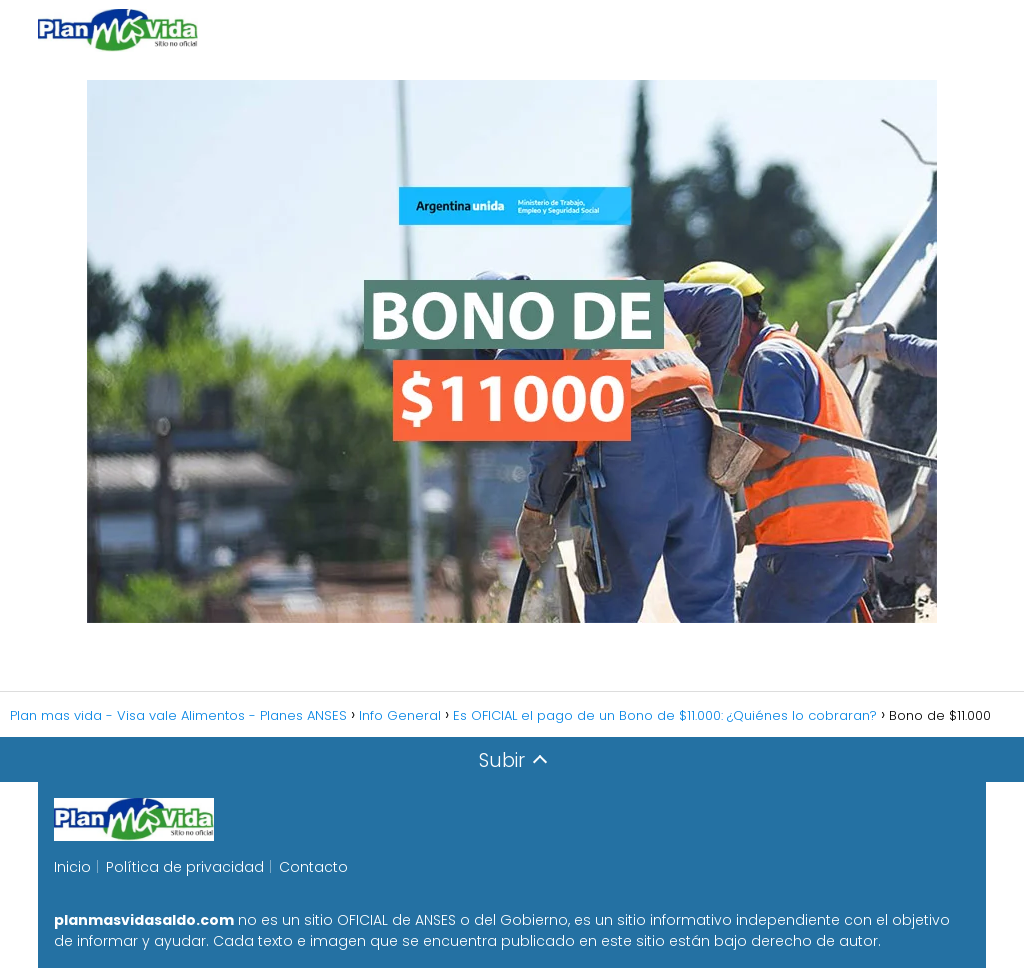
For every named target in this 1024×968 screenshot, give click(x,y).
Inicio (72, 867)
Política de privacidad (185, 867)
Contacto (313, 867)
